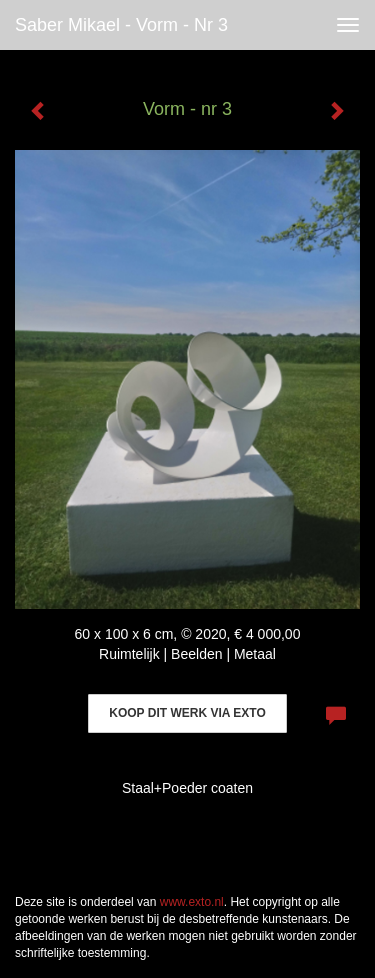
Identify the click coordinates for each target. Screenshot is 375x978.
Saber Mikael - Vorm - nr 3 (121, 25)
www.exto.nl (192, 902)
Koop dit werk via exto (187, 713)
